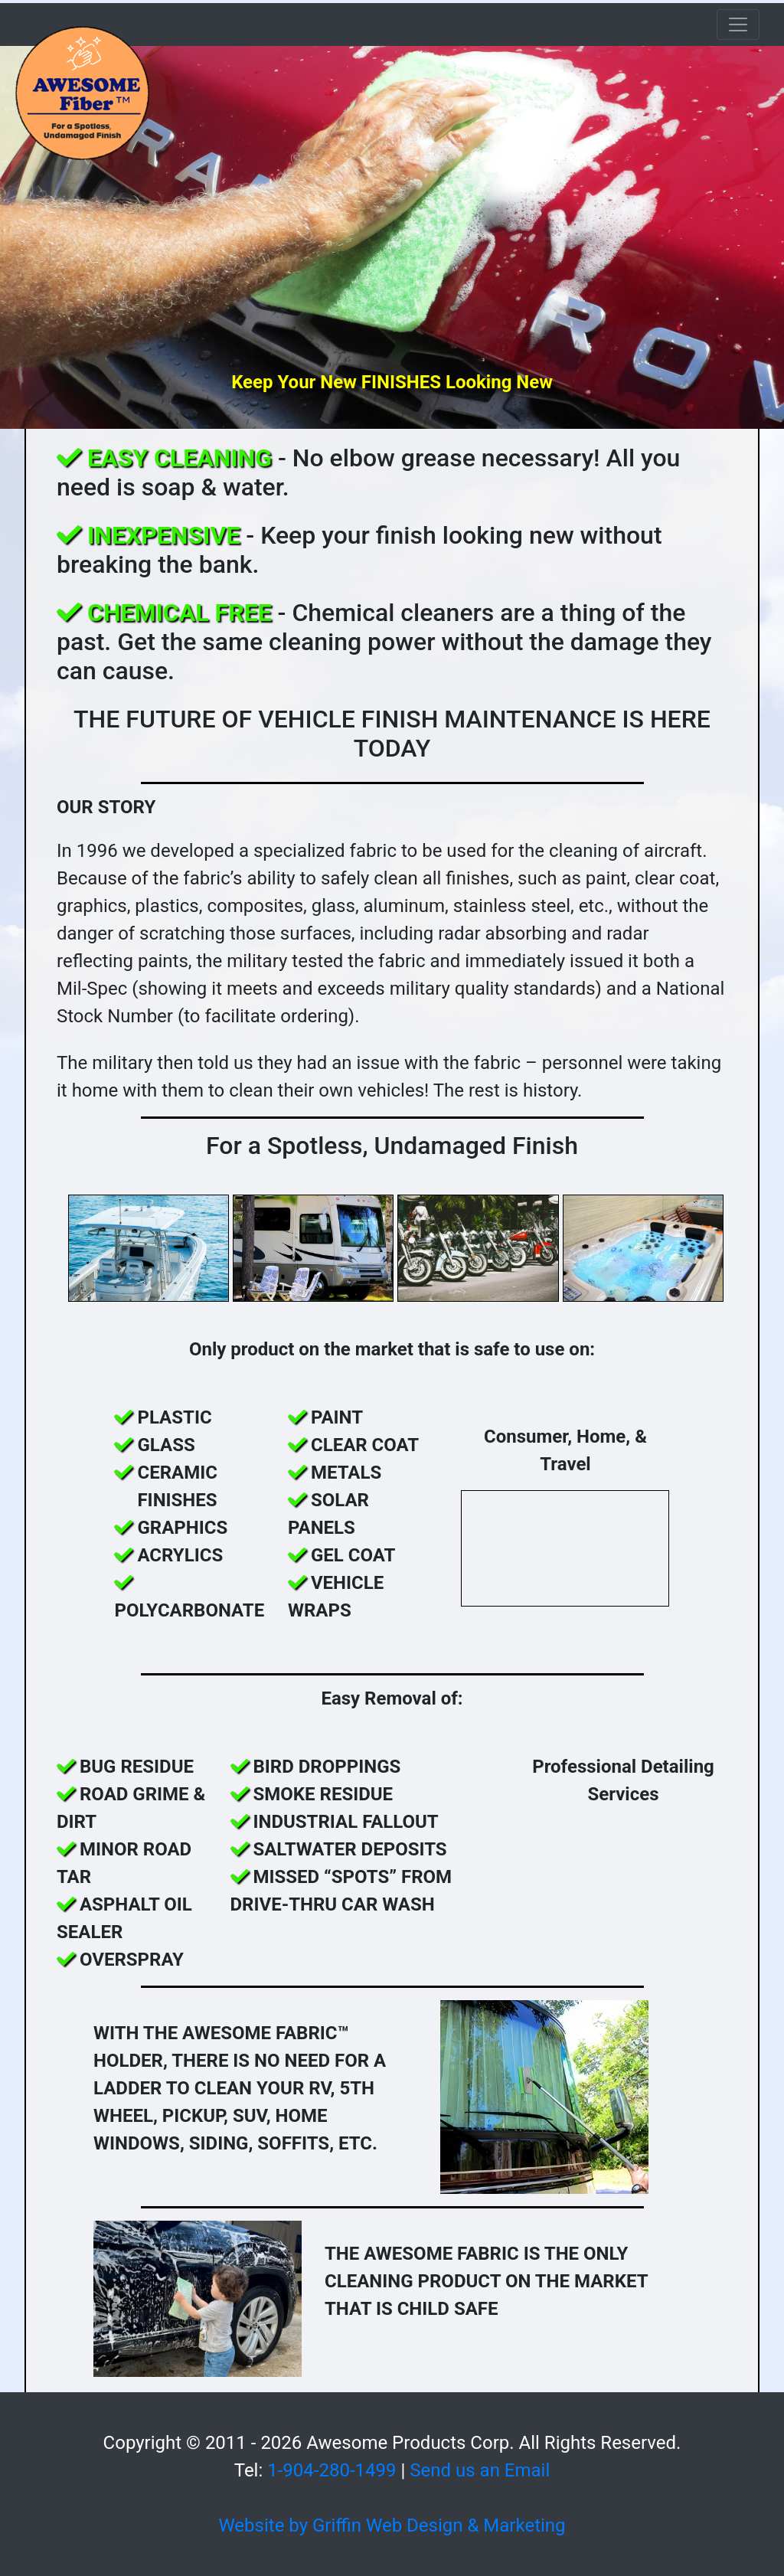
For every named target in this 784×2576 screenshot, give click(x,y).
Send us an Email (480, 2470)
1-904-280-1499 (331, 2470)
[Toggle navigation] (738, 24)
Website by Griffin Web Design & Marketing (391, 2525)
